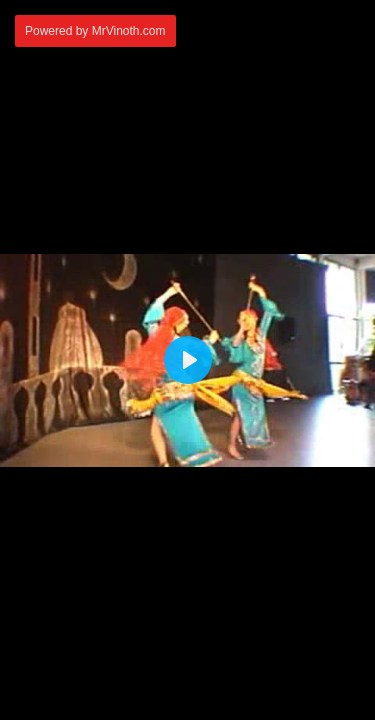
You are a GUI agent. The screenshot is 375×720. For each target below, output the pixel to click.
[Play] (188, 360)
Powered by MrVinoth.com (95, 31)
